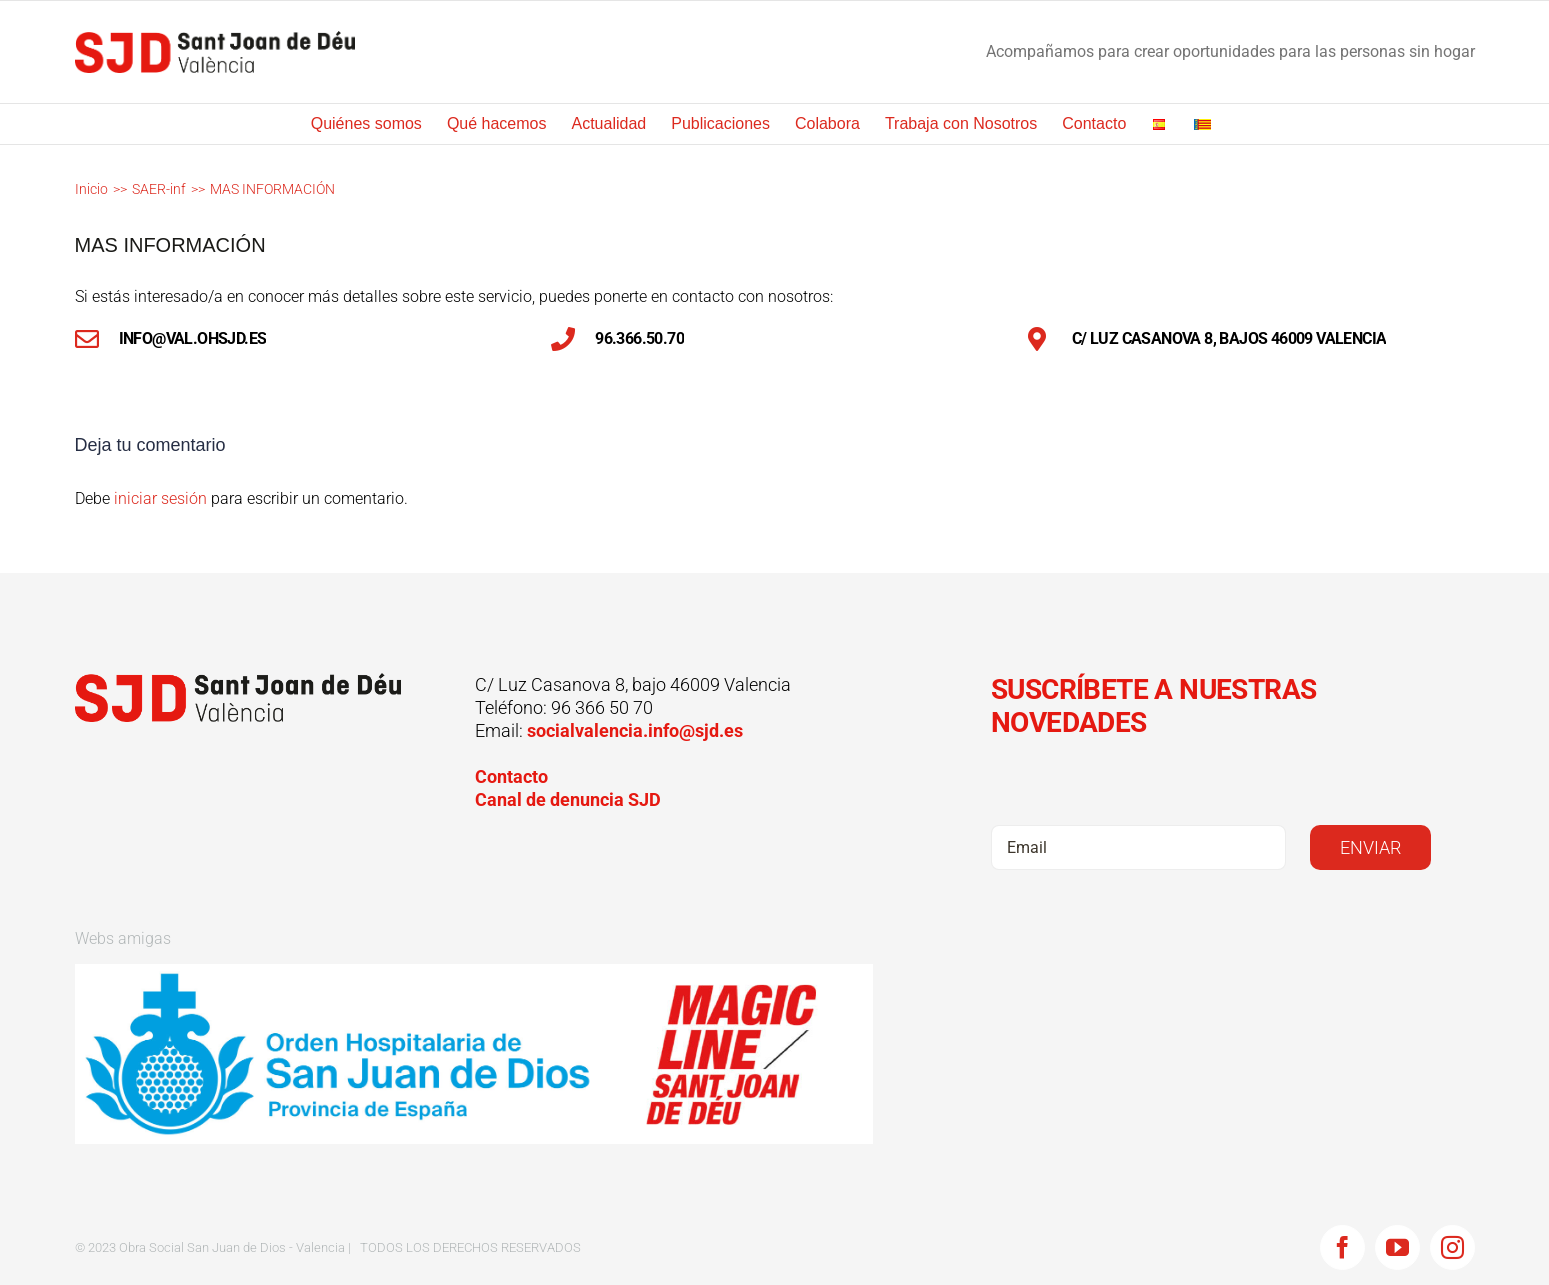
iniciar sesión (162, 498)
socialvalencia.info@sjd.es (635, 730)
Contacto (511, 776)
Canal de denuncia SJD (568, 799)
